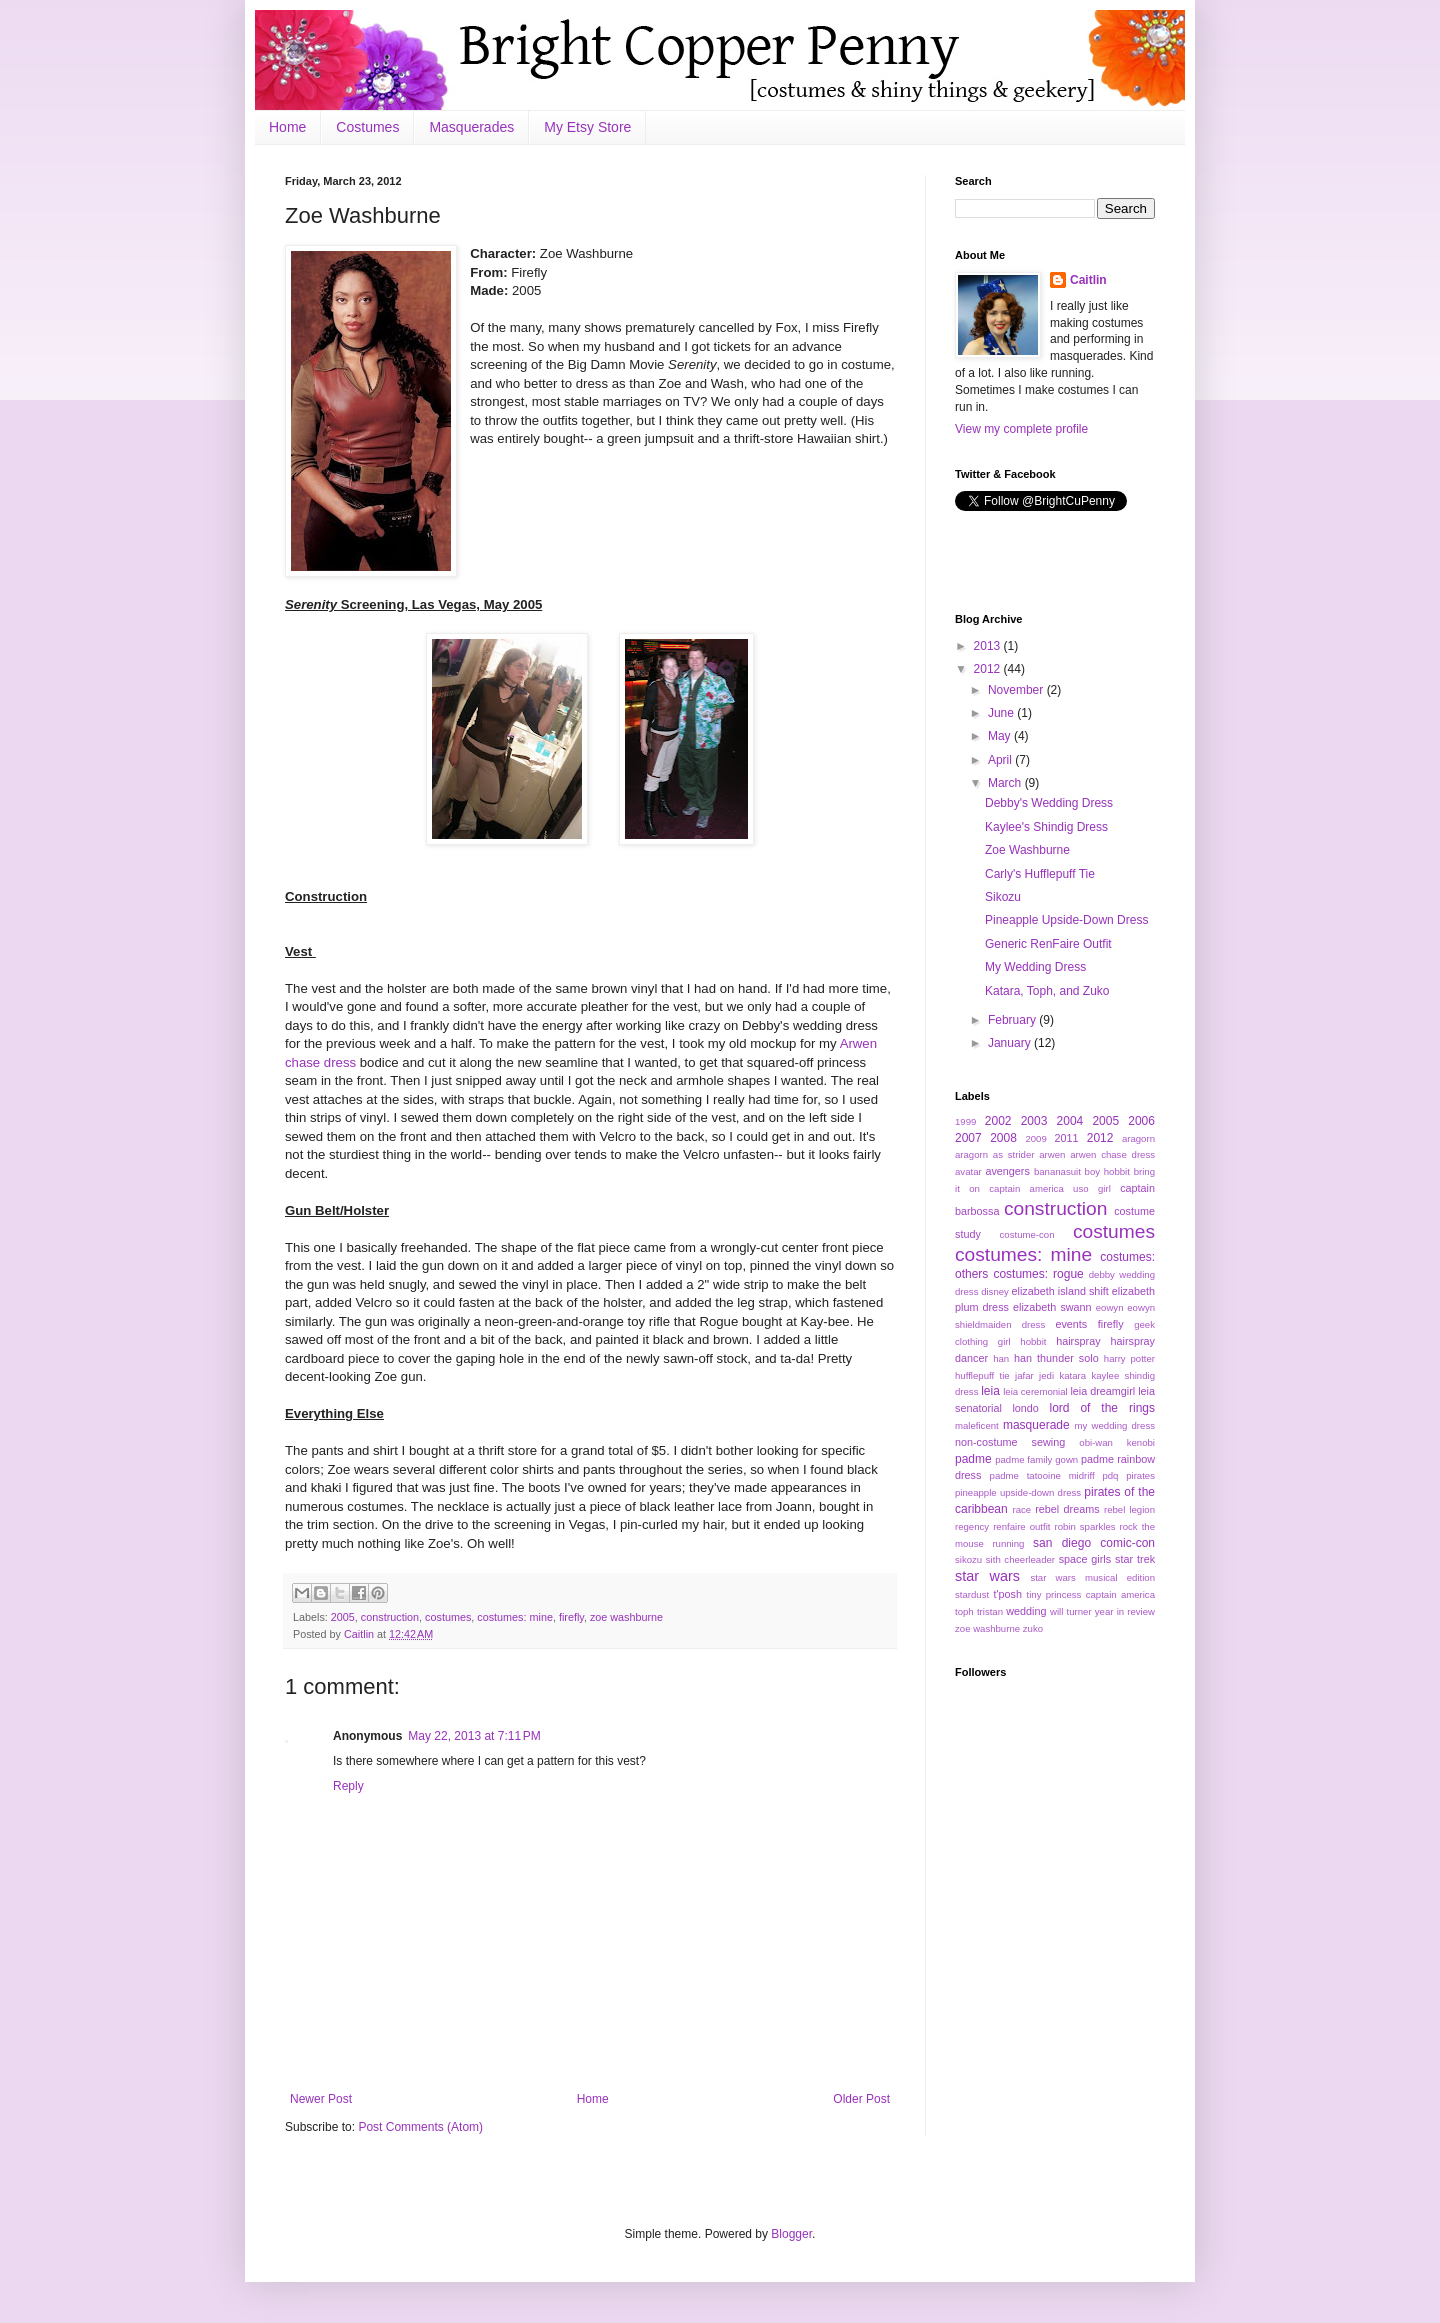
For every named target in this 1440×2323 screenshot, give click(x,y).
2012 (989, 669)
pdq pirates (1128, 1475)
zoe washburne (626, 1617)
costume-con (1027, 1234)
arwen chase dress (1112, 1154)
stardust (972, 1594)
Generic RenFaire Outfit (1048, 944)
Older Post (861, 2099)
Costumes (367, 127)
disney (995, 1291)
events (1071, 1324)
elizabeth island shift (1060, 1291)
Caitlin (360, 1634)
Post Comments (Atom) (420, 2127)
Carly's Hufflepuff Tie (1040, 874)
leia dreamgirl (1102, 1391)
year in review (1125, 1611)
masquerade (1036, 1425)
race (1021, 1509)
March (1006, 783)
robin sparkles (1084, 1526)
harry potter (1129, 1358)
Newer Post (321, 2099)
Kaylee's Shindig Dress (1046, 827)
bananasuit (1057, 1171)
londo (1025, 1408)
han (1001, 1358)
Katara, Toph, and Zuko (1047, 991)
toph (964, 1611)
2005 (343, 1617)
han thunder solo (1056, 1358)
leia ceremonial (1035, 1391)
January (1011, 1043)
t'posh (1007, 1594)
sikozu (968, 1559)
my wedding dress (1115, 1425)
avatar (968, 1171)
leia (990, 1391)
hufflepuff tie (982, 1375)
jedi (1046, 1375)
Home (287, 127)
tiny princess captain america (1091, 1594)
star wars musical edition (1092, 1577)
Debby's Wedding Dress (1049, 803)
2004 (1070, 1121)
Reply (348, 1786)
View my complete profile (1021, 429)
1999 (965, 1121)
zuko (1033, 1628)
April (1001, 760)
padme (973, 1459)
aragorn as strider (994, 1154)
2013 (989, 646)
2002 (998, 1121)
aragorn (1138, 1138)
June (1002, 713)
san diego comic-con (1094, 1543)
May (1001, 736)
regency (972, 1526)
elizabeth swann (1052, 1307)
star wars (987, 1576)
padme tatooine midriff (1042, 1475)
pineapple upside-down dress (1018, 1492)
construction (390, 1617)
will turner (1071, 1611)
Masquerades (471, 127)
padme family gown (1036, 1459)
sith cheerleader (1020, 1559)
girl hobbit (1022, 1341)
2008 (1003, 1138)
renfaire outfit (1021, 1526)
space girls (1085, 1559)
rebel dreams (1067, 1509)
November (1017, 690)
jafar (1024, 1375)
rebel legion (1129, 1509)
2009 (1035, 1138)
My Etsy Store (587, 127)
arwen (1052, 1154)
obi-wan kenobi (1117, 1442)
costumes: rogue (1038, 1274)
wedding (1026, 1611)
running (1008, 1543)
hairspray (1078, 1341)
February (1013, 1020)
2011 (1067, 1138)
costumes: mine (515, 1617)
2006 (1141, 1121)
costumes (448, 1617)
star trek (1135, 1559)
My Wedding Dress (1035, 967)
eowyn (1110, 1307)
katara (1072, 1375)
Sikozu (1003, 897)
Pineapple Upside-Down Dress (1066, 920)
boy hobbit (1107, 1171)
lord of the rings (1102, 1408)
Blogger (791, 2234)
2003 (1034, 1121)
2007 (968, 1138)
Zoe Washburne (1027, 850)
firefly (571, 1617)
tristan (990, 1611)
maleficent (977, 1425)
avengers (1007, 1171)
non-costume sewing (1010, 1442)
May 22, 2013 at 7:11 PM (474, 1736)
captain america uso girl (1050, 1188)
